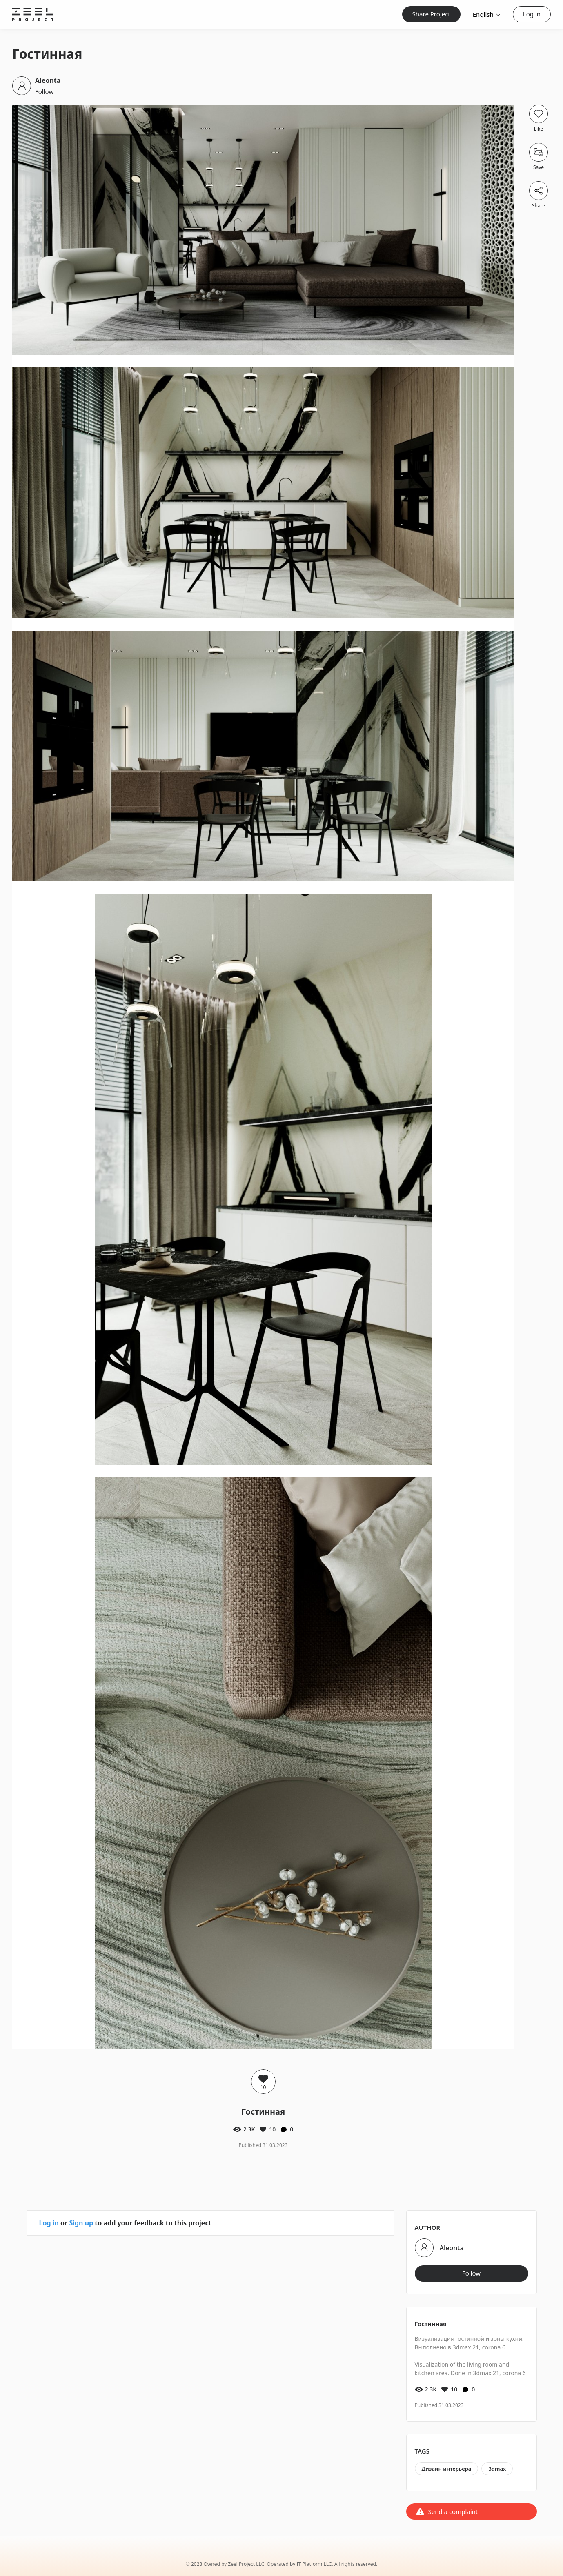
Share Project (431, 14)
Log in (532, 14)
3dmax (497, 2468)
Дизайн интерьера (447, 2468)
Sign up (81, 2222)
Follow (44, 91)
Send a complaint (453, 2511)
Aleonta (47, 80)
